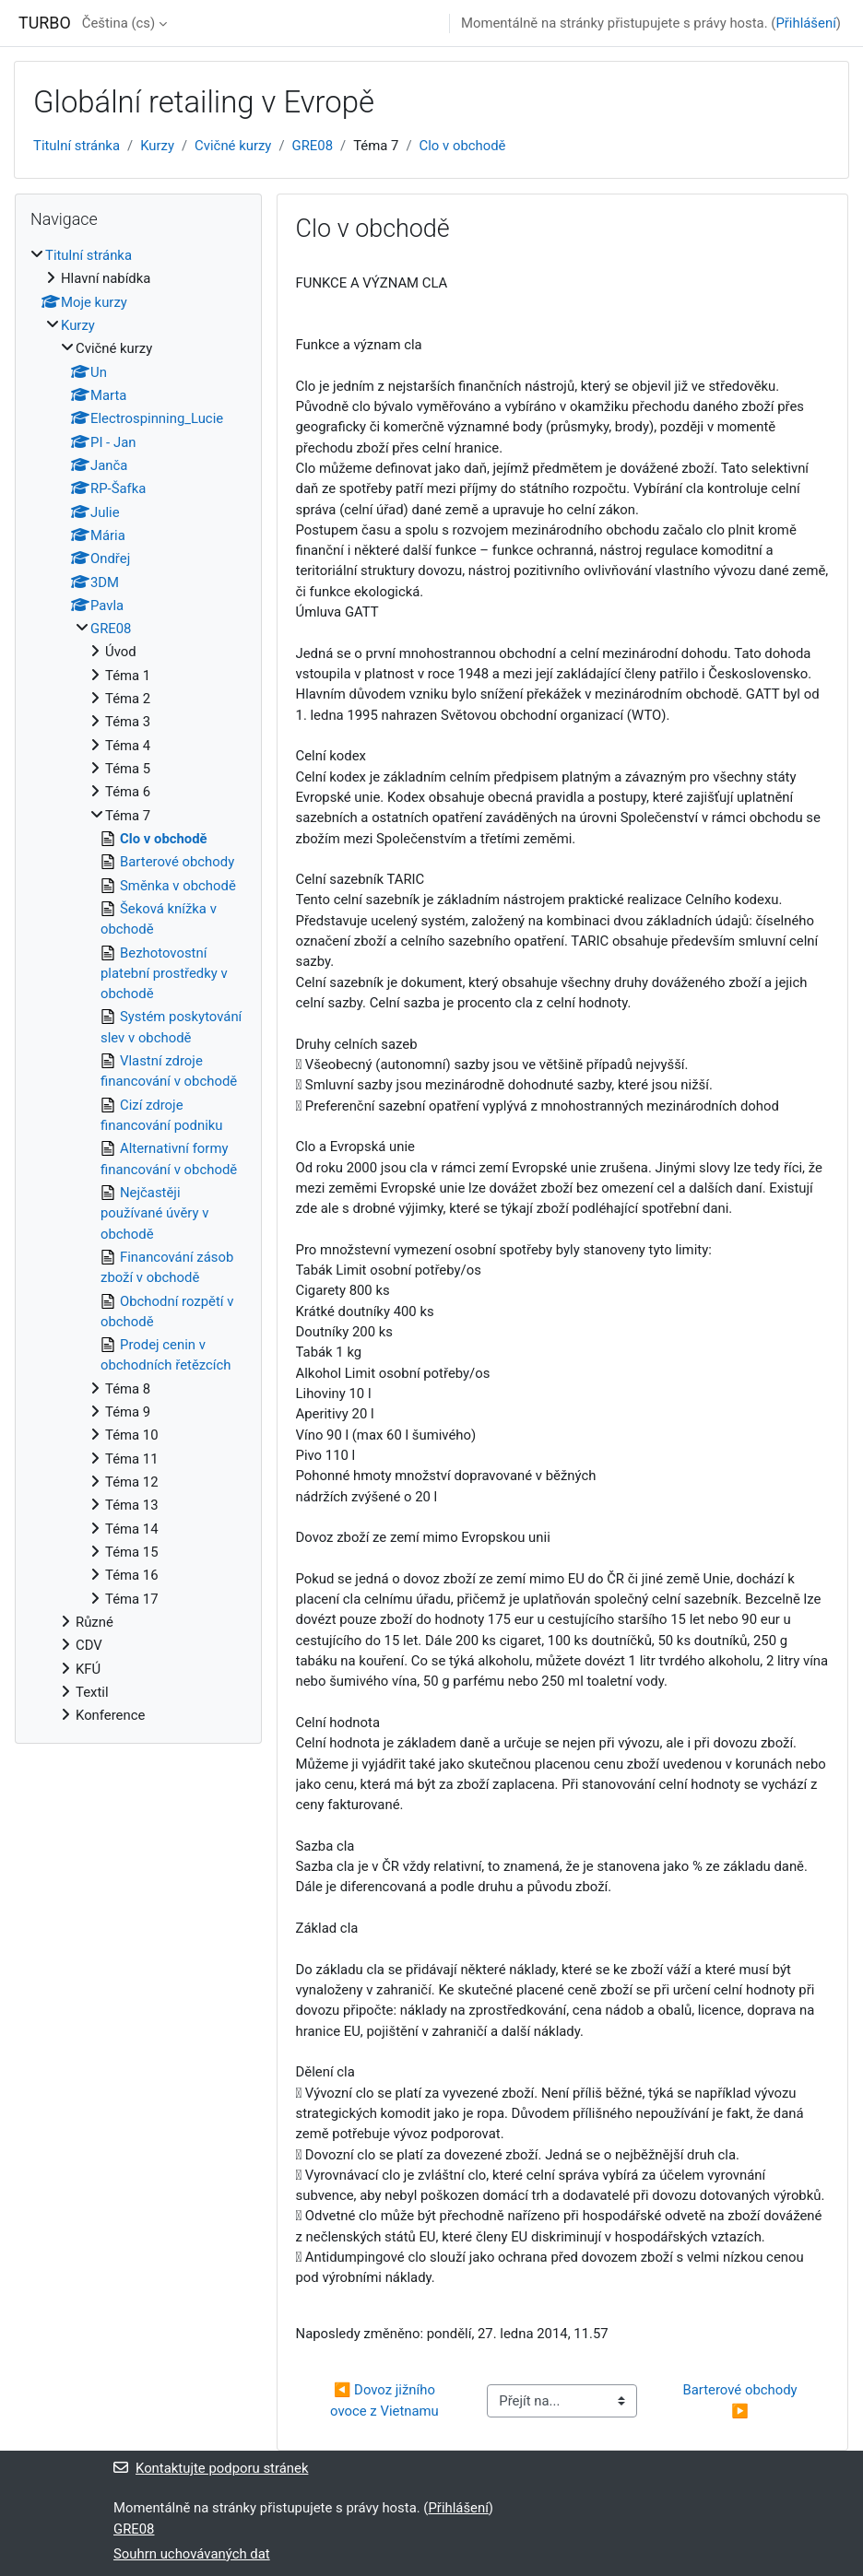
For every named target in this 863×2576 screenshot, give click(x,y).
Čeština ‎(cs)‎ (118, 23)
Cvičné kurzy (233, 145)
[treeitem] (138, 985)
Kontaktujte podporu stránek (210, 2468)
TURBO (44, 22)
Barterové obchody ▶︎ (741, 2400)
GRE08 (312, 145)
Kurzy (157, 145)
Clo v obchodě (463, 145)
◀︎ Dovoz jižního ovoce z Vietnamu (384, 2400)
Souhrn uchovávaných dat (191, 2554)
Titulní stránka (76, 145)
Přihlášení (805, 23)
